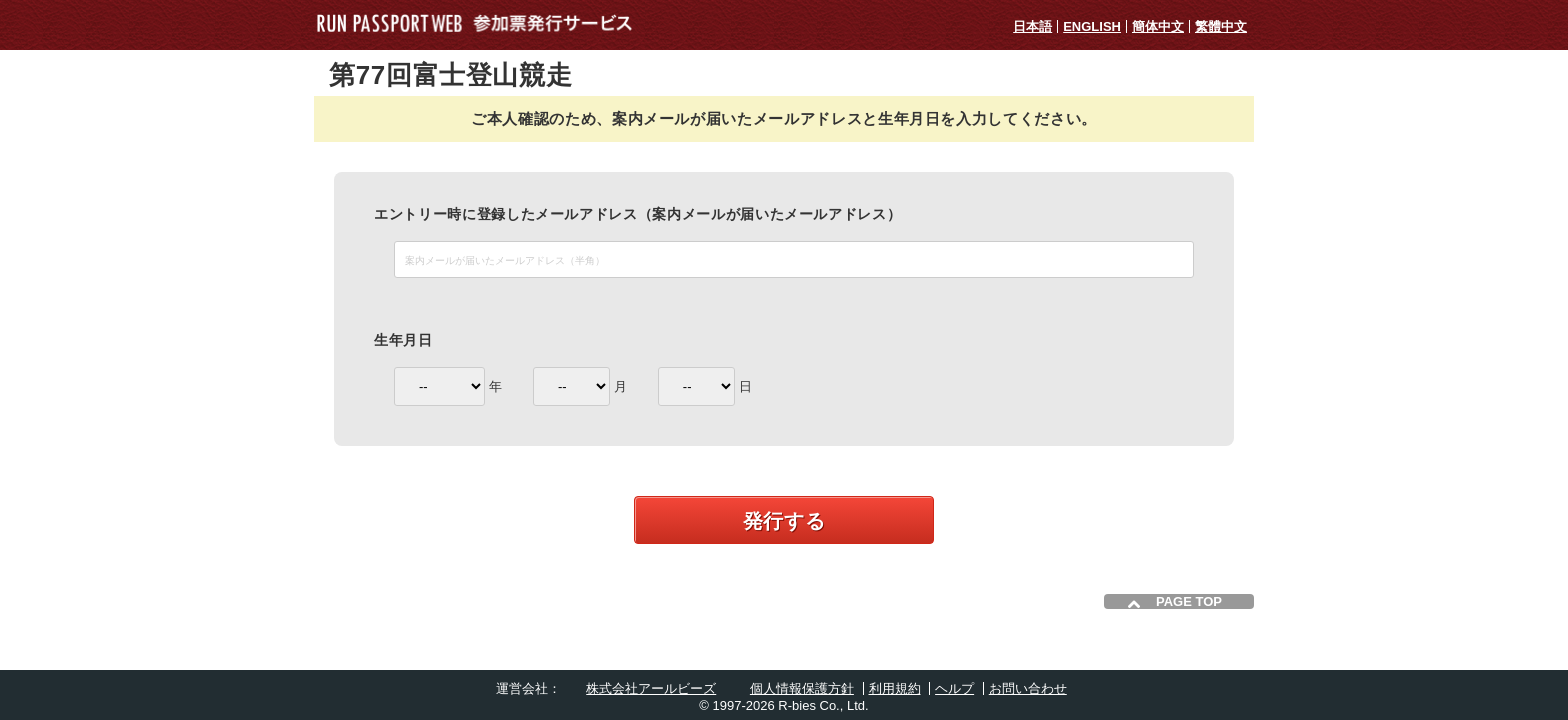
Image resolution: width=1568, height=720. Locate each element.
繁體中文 (1221, 26)
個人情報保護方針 (802, 688)
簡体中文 (1158, 26)
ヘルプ (954, 688)
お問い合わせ (1028, 688)
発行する (784, 521)
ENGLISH (1092, 26)
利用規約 (895, 688)
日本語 (1032, 26)
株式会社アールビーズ (651, 688)
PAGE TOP (1189, 601)
